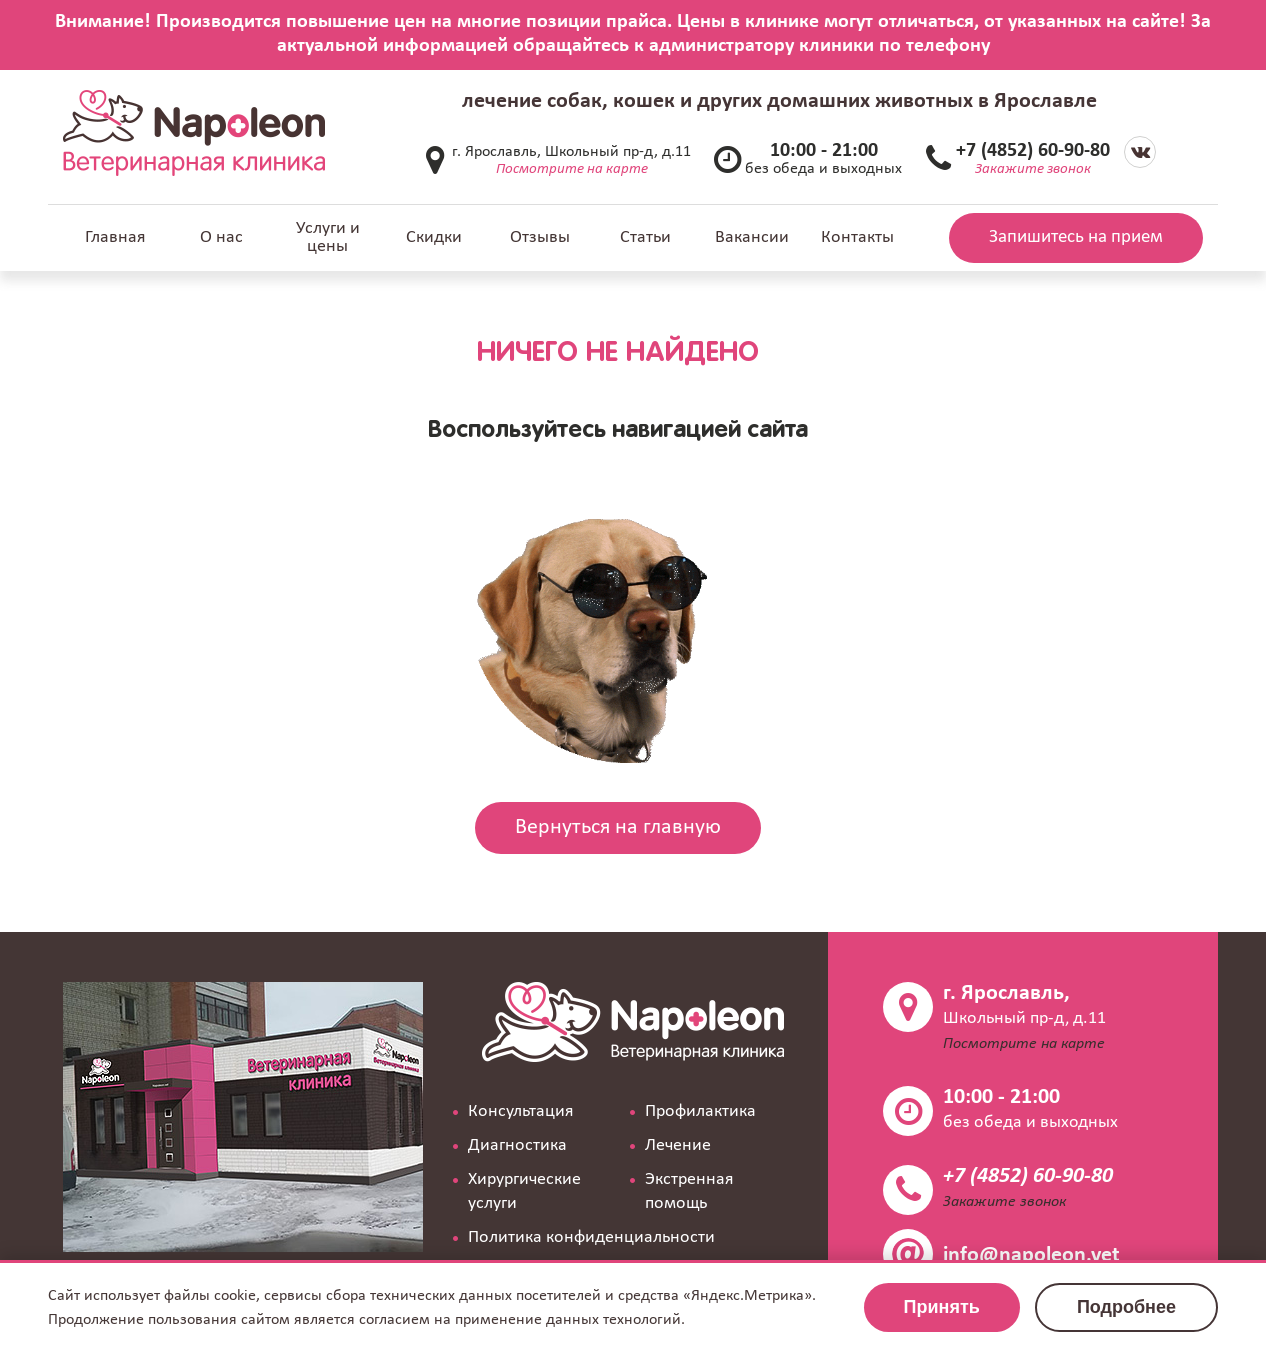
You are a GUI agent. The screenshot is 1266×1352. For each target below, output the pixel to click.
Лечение (678, 1145)
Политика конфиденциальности (591, 1237)
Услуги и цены (328, 237)
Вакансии (752, 237)
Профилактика (700, 1111)
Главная (115, 237)
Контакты (857, 237)
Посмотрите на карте (572, 169)
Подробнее (1126, 1307)
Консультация (521, 1111)
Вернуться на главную (618, 827)
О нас (221, 237)
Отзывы (540, 237)
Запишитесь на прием (1076, 237)
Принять (942, 1307)
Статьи (645, 237)
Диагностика (517, 1145)
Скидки (434, 237)
